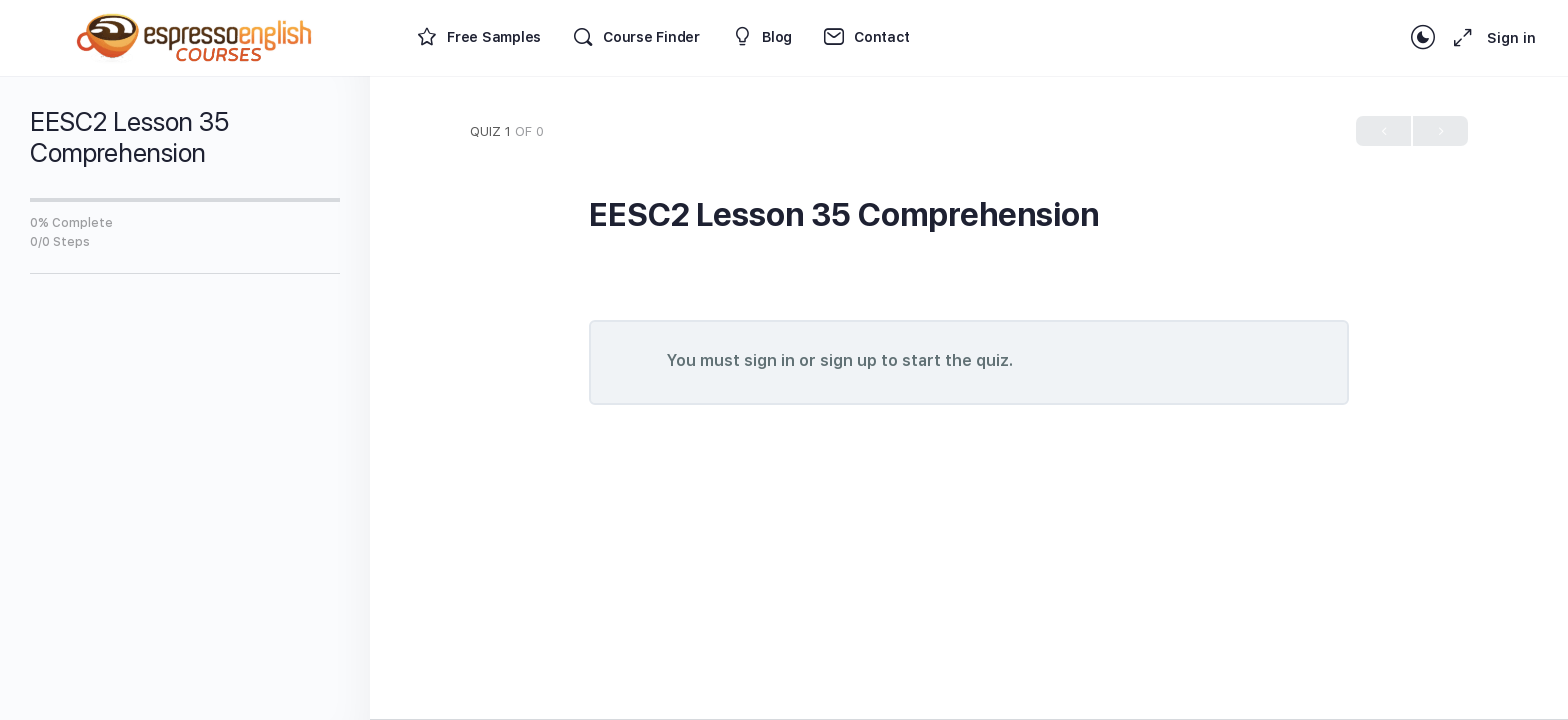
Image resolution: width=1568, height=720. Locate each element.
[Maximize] (1459, 38)
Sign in (1511, 38)
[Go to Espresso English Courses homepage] (195, 35)
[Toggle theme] (1423, 38)
